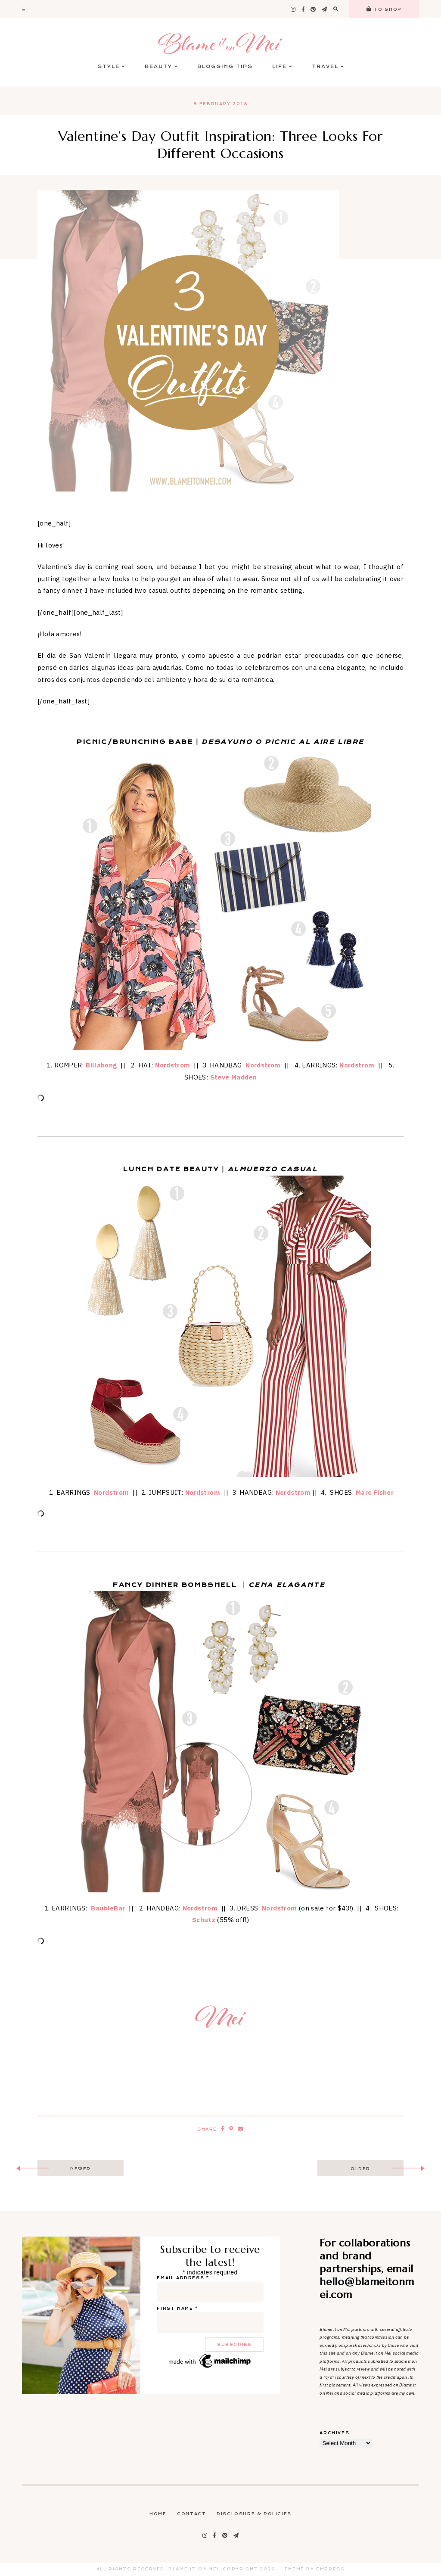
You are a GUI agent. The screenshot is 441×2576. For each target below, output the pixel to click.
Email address (183, 2278)
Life (282, 66)
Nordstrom (172, 1065)
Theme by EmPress (314, 2569)
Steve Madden (233, 1077)
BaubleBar (108, 1908)
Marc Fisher (375, 1492)
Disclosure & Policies (254, 2514)
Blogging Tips (225, 66)
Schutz (203, 1920)
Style (111, 66)
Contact (191, 2514)
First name (177, 2308)
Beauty (161, 66)
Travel (328, 66)
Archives (334, 2433)
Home (157, 2514)
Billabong (101, 1065)
